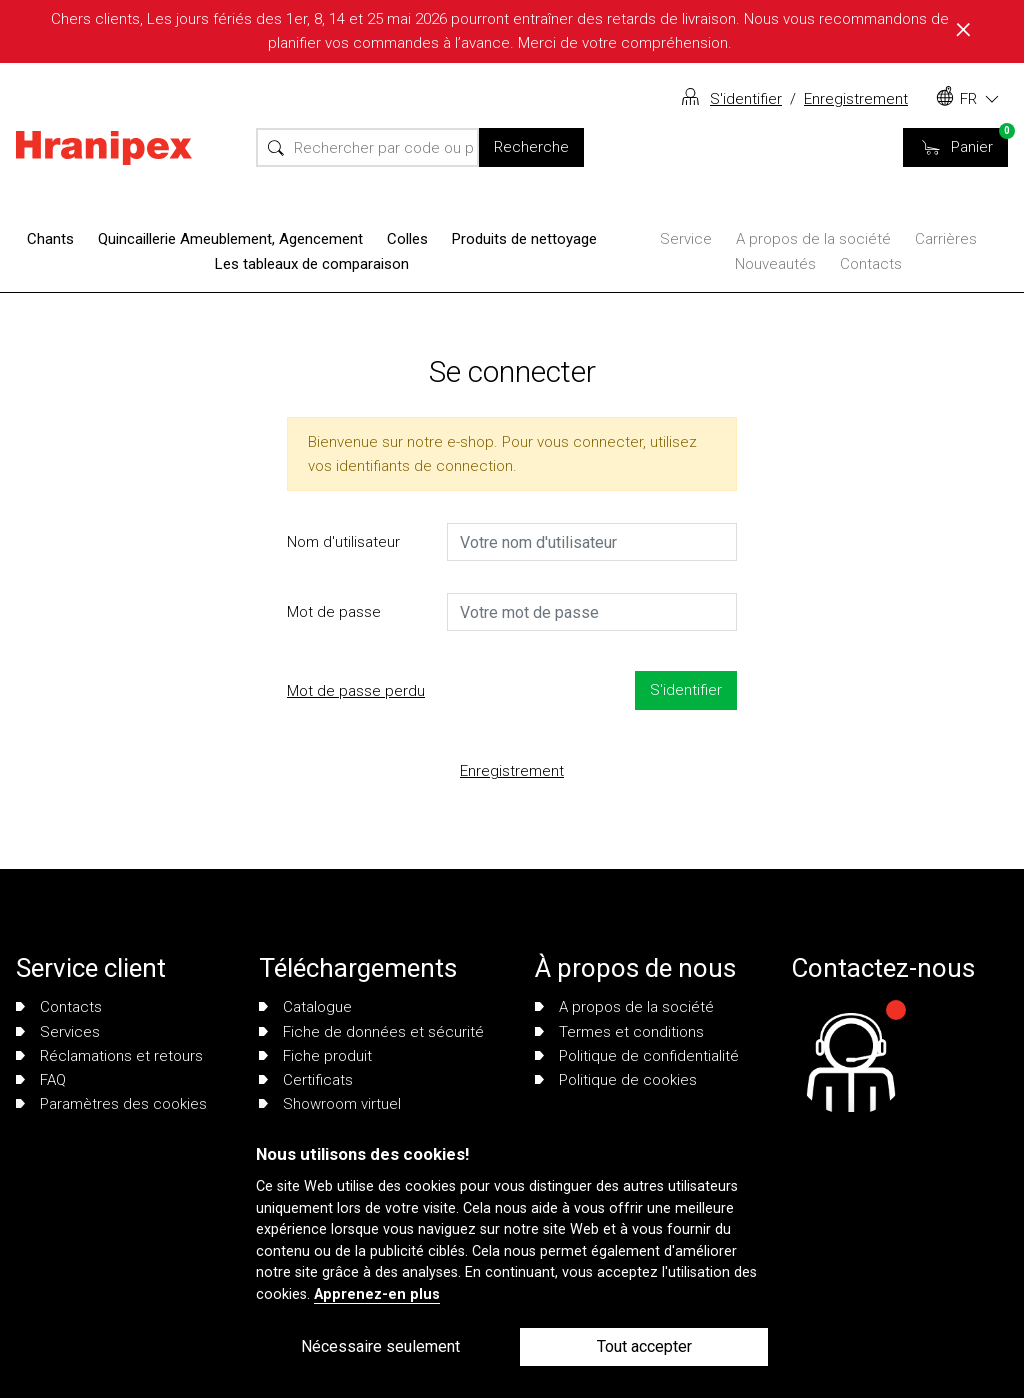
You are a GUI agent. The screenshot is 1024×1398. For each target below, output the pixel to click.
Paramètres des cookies (111, 1104)
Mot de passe (334, 612)
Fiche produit (315, 1056)
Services (58, 1032)
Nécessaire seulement (380, 1346)
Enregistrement (856, 99)
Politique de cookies (616, 1080)
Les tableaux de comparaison (312, 264)
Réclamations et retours (109, 1056)
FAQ (41, 1080)
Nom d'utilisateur (343, 542)
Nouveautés (775, 264)
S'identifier (746, 99)
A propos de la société (813, 239)
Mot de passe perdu (356, 691)
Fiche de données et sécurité (371, 1032)
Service (686, 239)
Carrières (946, 239)
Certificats (306, 1080)
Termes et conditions (619, 1032)
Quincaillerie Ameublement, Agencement (230, 239)
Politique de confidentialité (637, 1056)
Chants (50, 239)
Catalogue (305, 1007)
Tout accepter (644, 1346)
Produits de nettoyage (524, 239)
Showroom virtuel (330, 1104)
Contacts (871, 264)
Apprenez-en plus (377, 1294)
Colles (407, 239)
